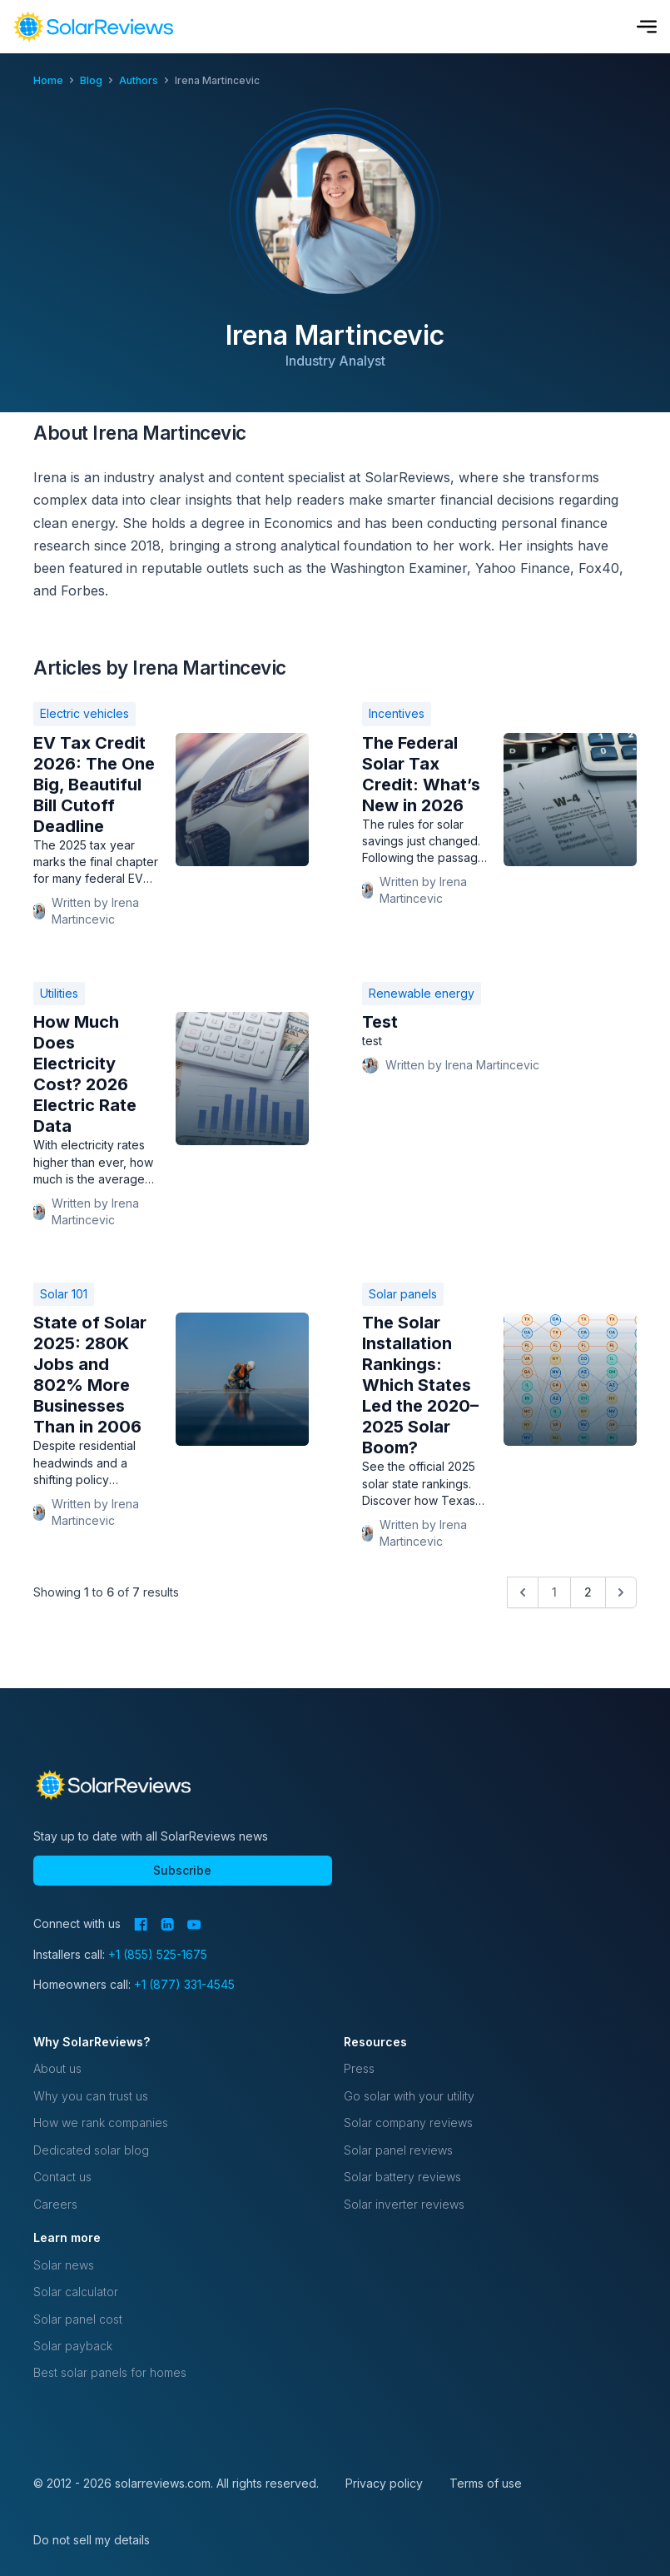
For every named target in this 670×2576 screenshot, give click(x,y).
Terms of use (485, 2483)
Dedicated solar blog (91, 2150)
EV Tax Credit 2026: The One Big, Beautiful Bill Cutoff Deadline (94, 784)
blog (91, 80)
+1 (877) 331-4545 (184, 1984)
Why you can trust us (90, 2096)
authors (138, 80)
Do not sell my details (91, 2540)
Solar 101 (63, 1294)
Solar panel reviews (398, 2150)
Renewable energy (421, 993)
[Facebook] (140, 1924)
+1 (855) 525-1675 (157, 1954)
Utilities (59, 993)
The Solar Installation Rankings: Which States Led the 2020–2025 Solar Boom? (420, 1385)
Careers (55, 2204)
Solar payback (72, 2346)
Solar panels (403, 1294)
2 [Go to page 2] (588, 1592)
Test (380, 1022)
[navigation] (93, 26)
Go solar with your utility (409, 2096)
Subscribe (182, 1870)
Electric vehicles (84, 713)
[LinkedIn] (167, 1924)
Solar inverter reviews (404, 2204)
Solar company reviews (408, 2122)
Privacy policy (384, 2483)
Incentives (396, 713)
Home (48, 80)
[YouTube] (194, 1925)
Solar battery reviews (402, 2177)
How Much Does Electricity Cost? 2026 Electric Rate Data (84, 1074)
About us (57, 2068)
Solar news (63, 2265)
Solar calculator (75, 2292)
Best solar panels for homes (109, 2372)
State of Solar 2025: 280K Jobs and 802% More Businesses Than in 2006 (89, 1375)
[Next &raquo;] (621, 1592)
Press (359, 2068)
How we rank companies (100, 2122)
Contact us (62, 2177)
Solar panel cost (77, 2319)
